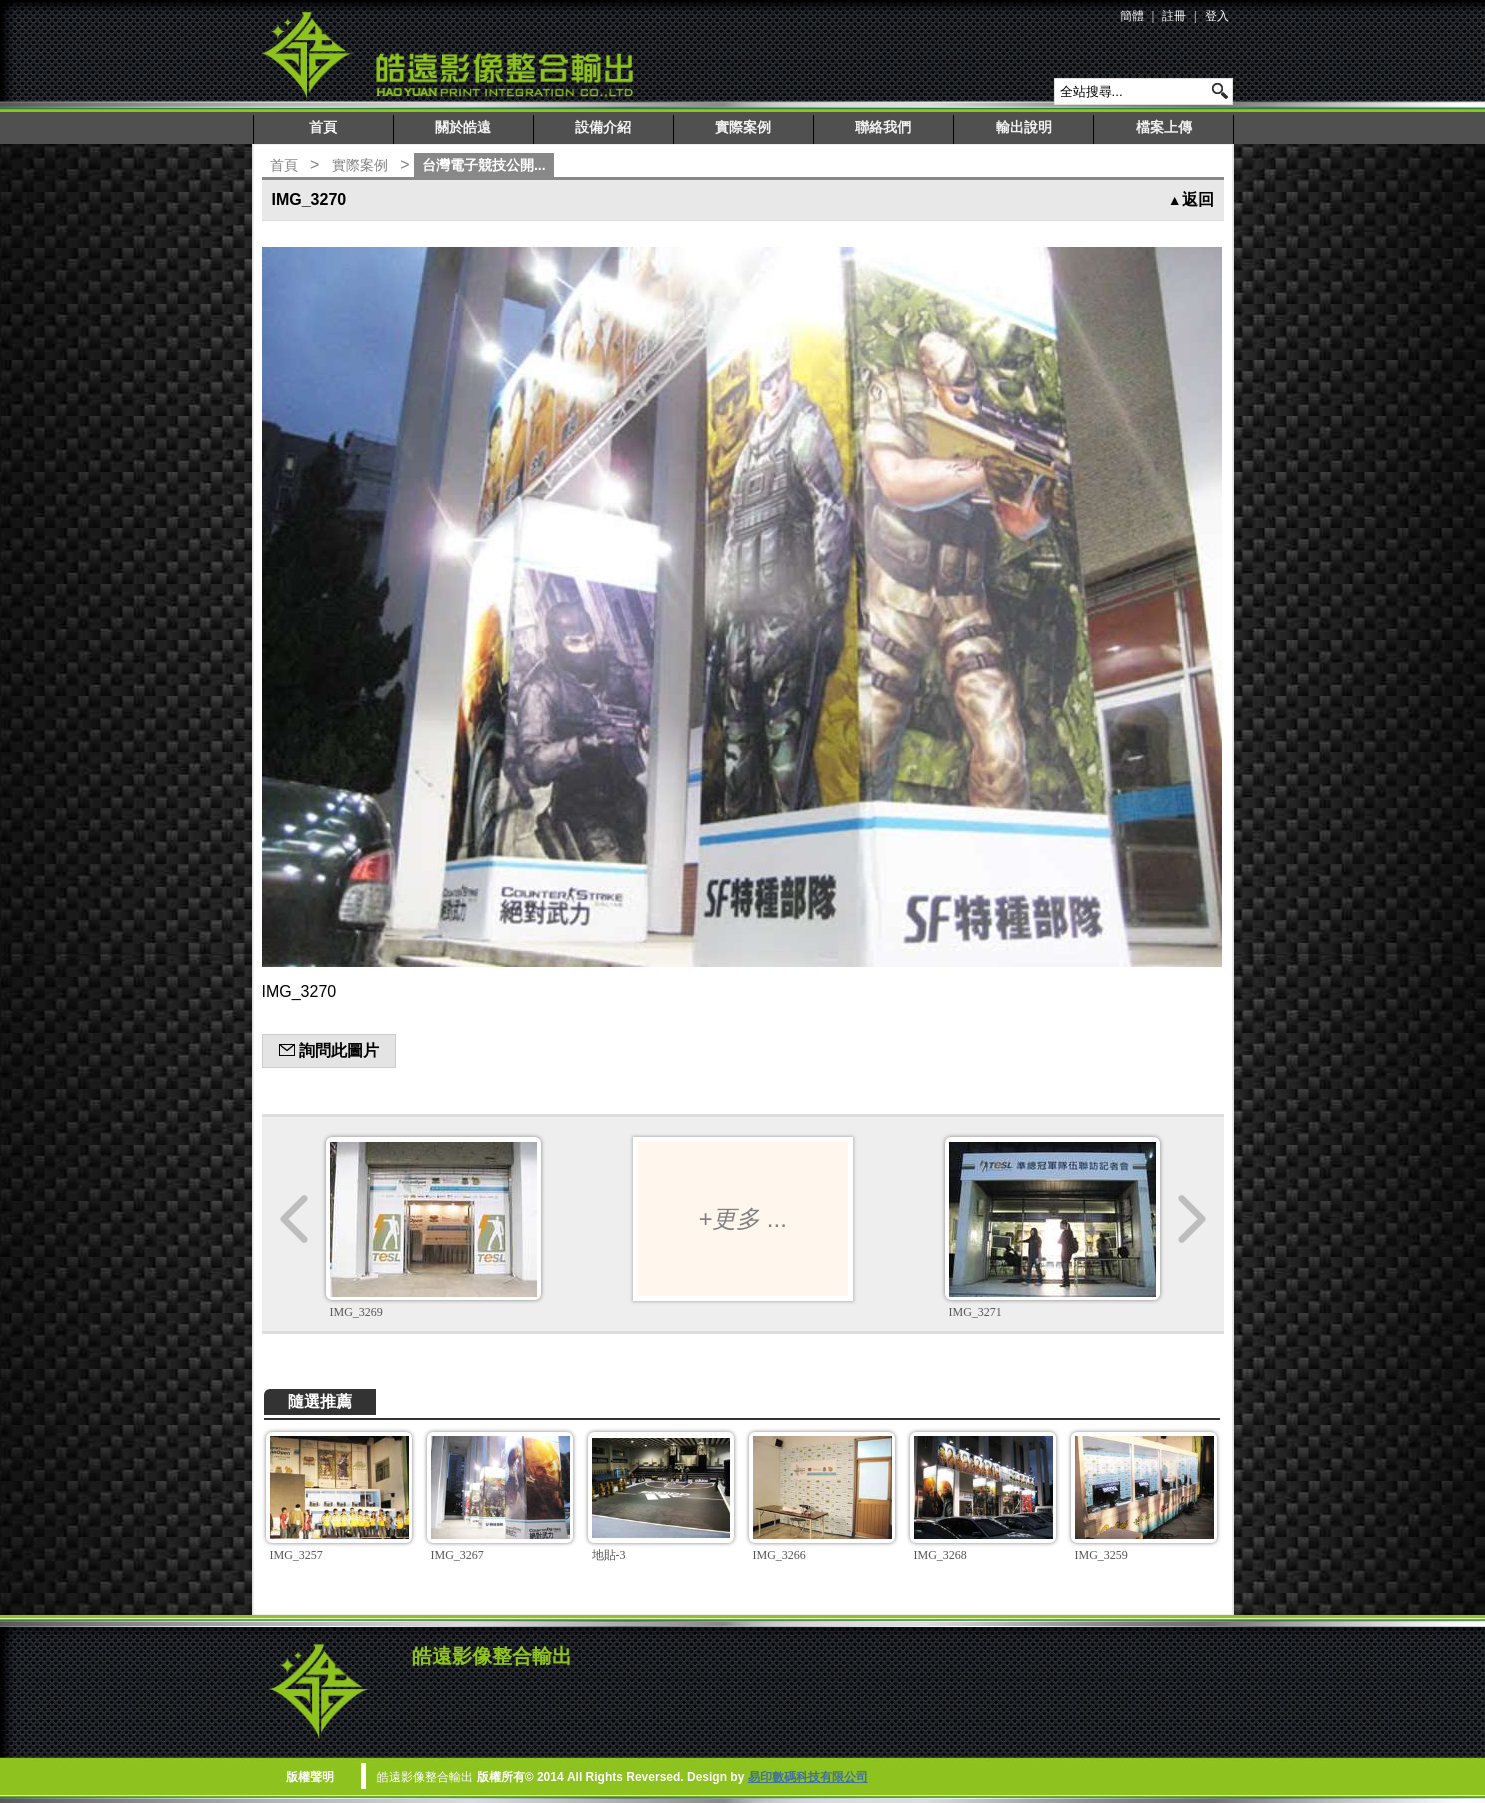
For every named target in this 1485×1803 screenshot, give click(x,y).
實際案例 (743, 127)
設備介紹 (603, 127)
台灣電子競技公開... (484, 165)
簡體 (1132, 16)
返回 (1191, 199)
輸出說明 (1024, 127)
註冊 (1174, 16)
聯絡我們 (883, 127)
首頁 (323, 127)
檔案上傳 (1164, 127)
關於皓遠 (463, 127)
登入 (1217, 16)
